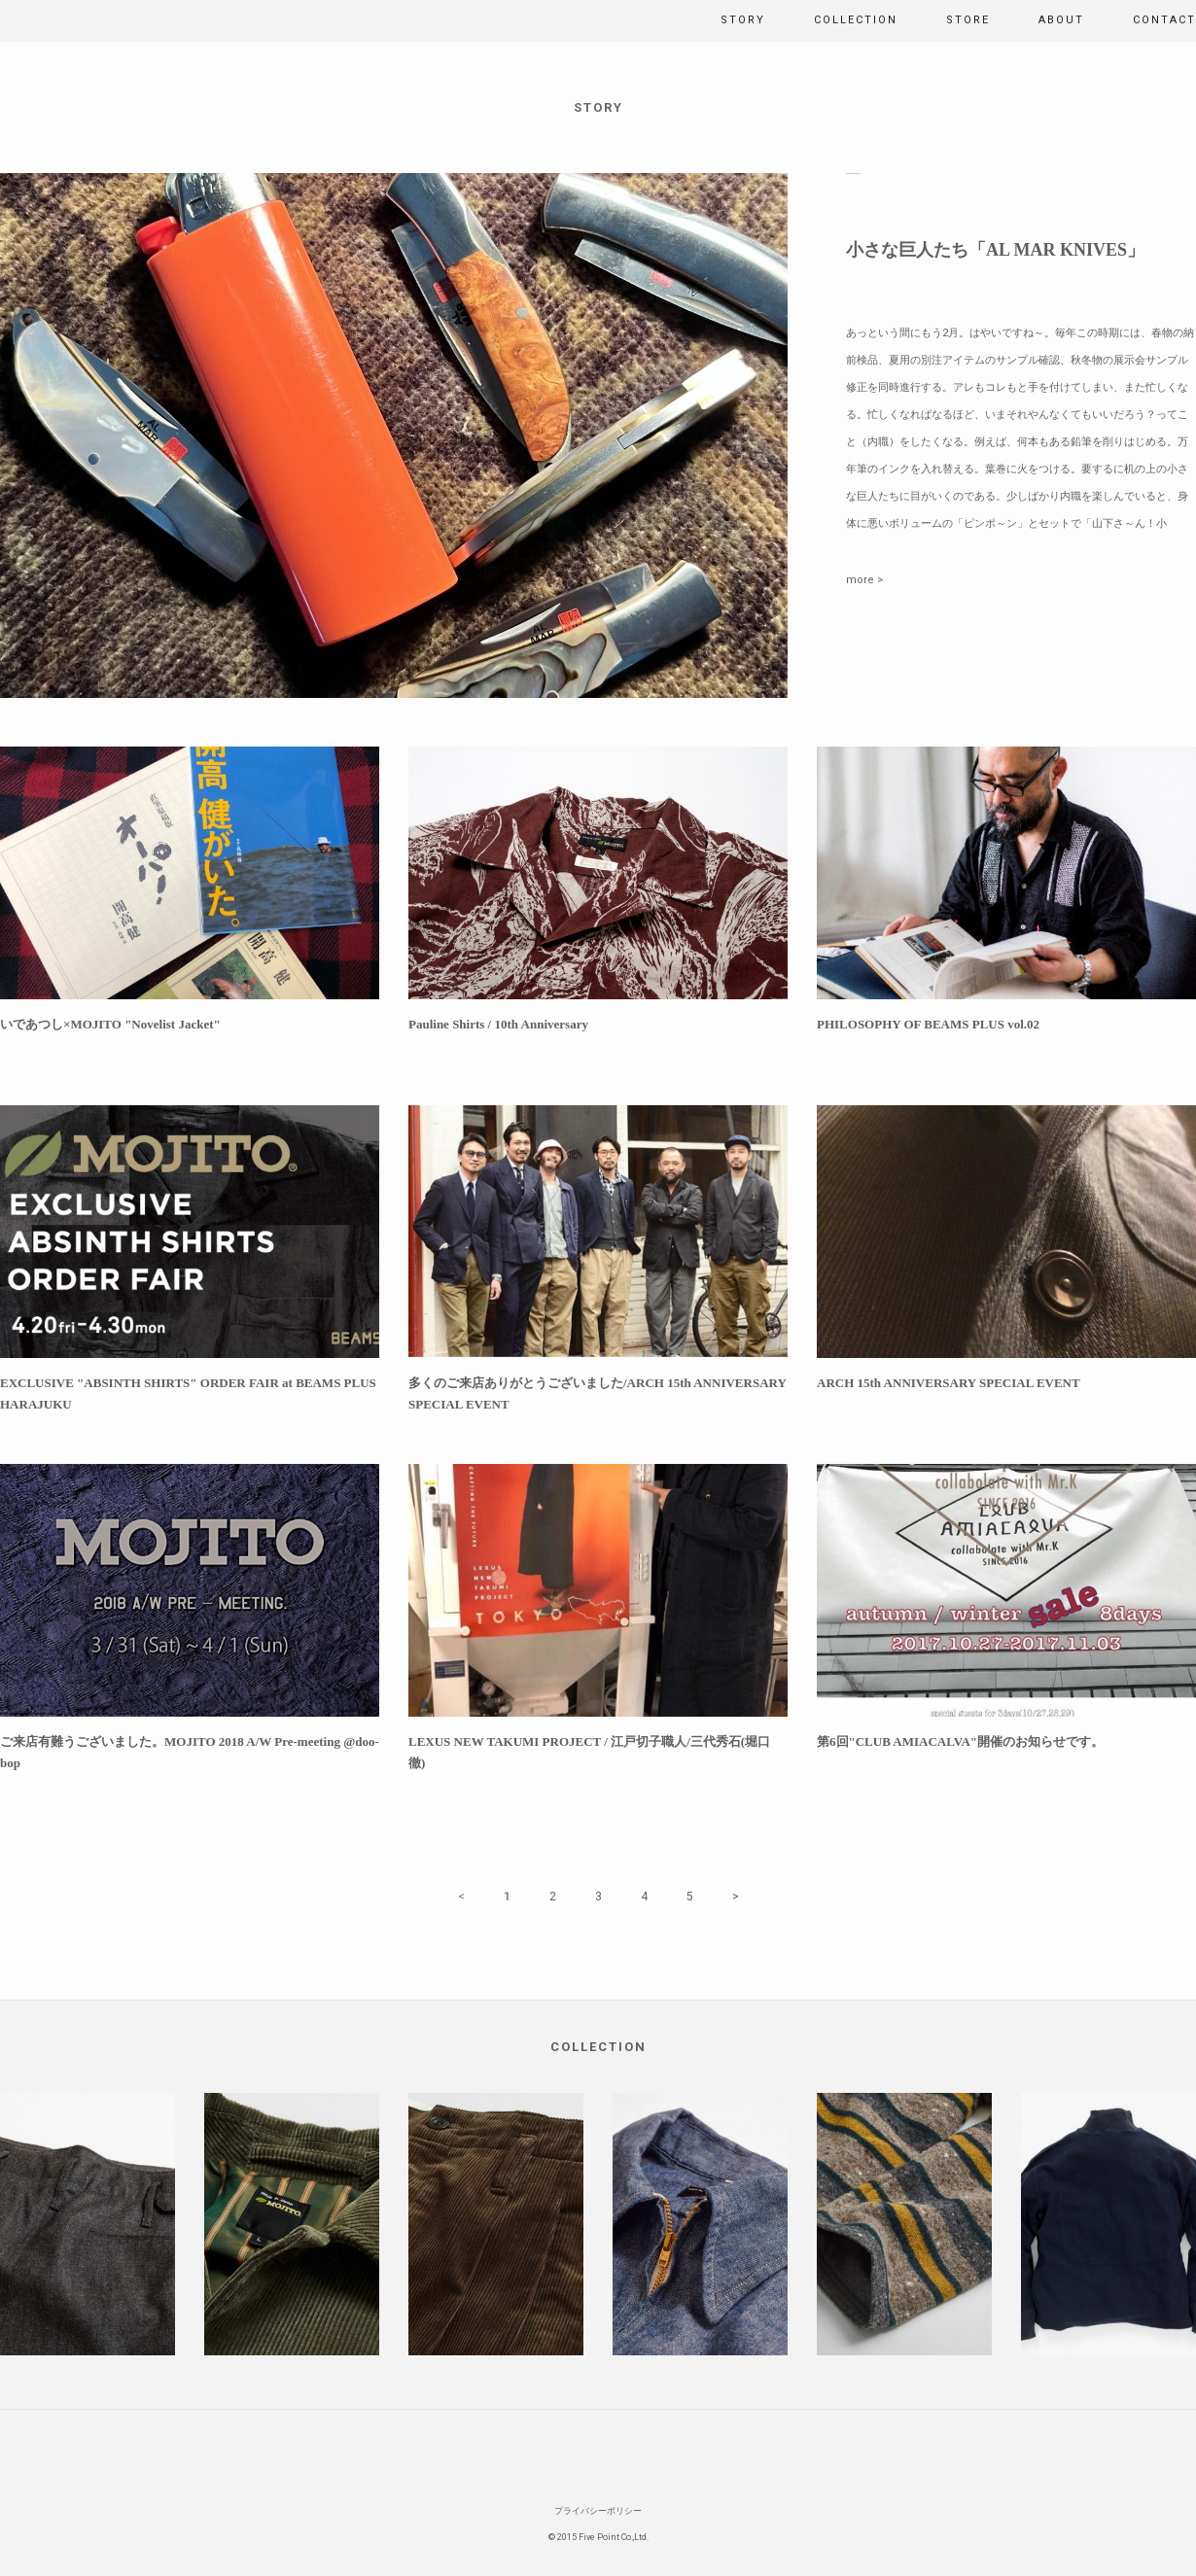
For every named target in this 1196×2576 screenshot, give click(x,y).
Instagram (615, 2453)
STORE (968, 20)
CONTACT (1164, 20)
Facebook (581, 2453)
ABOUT (1061, 20)
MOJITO (44, 21)
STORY (743, 20)
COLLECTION (855, 20)
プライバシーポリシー (598, 2511)
